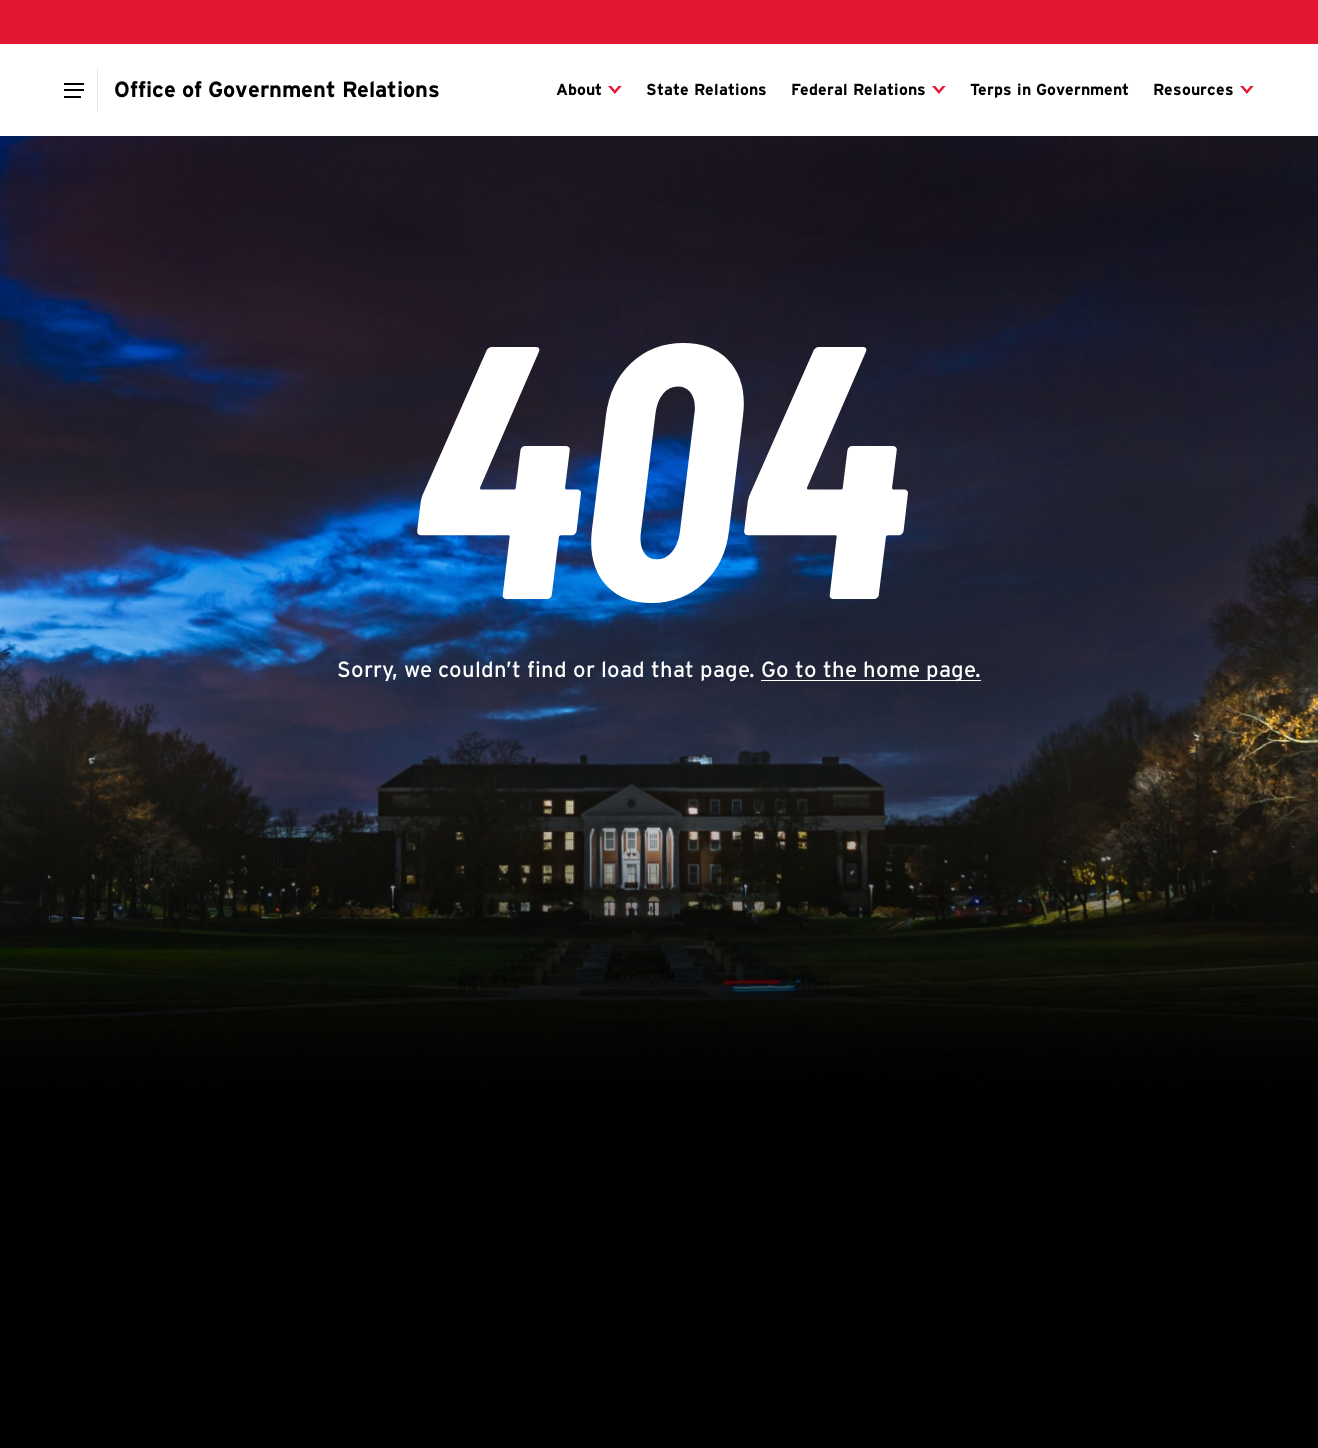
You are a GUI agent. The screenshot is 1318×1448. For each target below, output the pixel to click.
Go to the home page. (871, 669)
